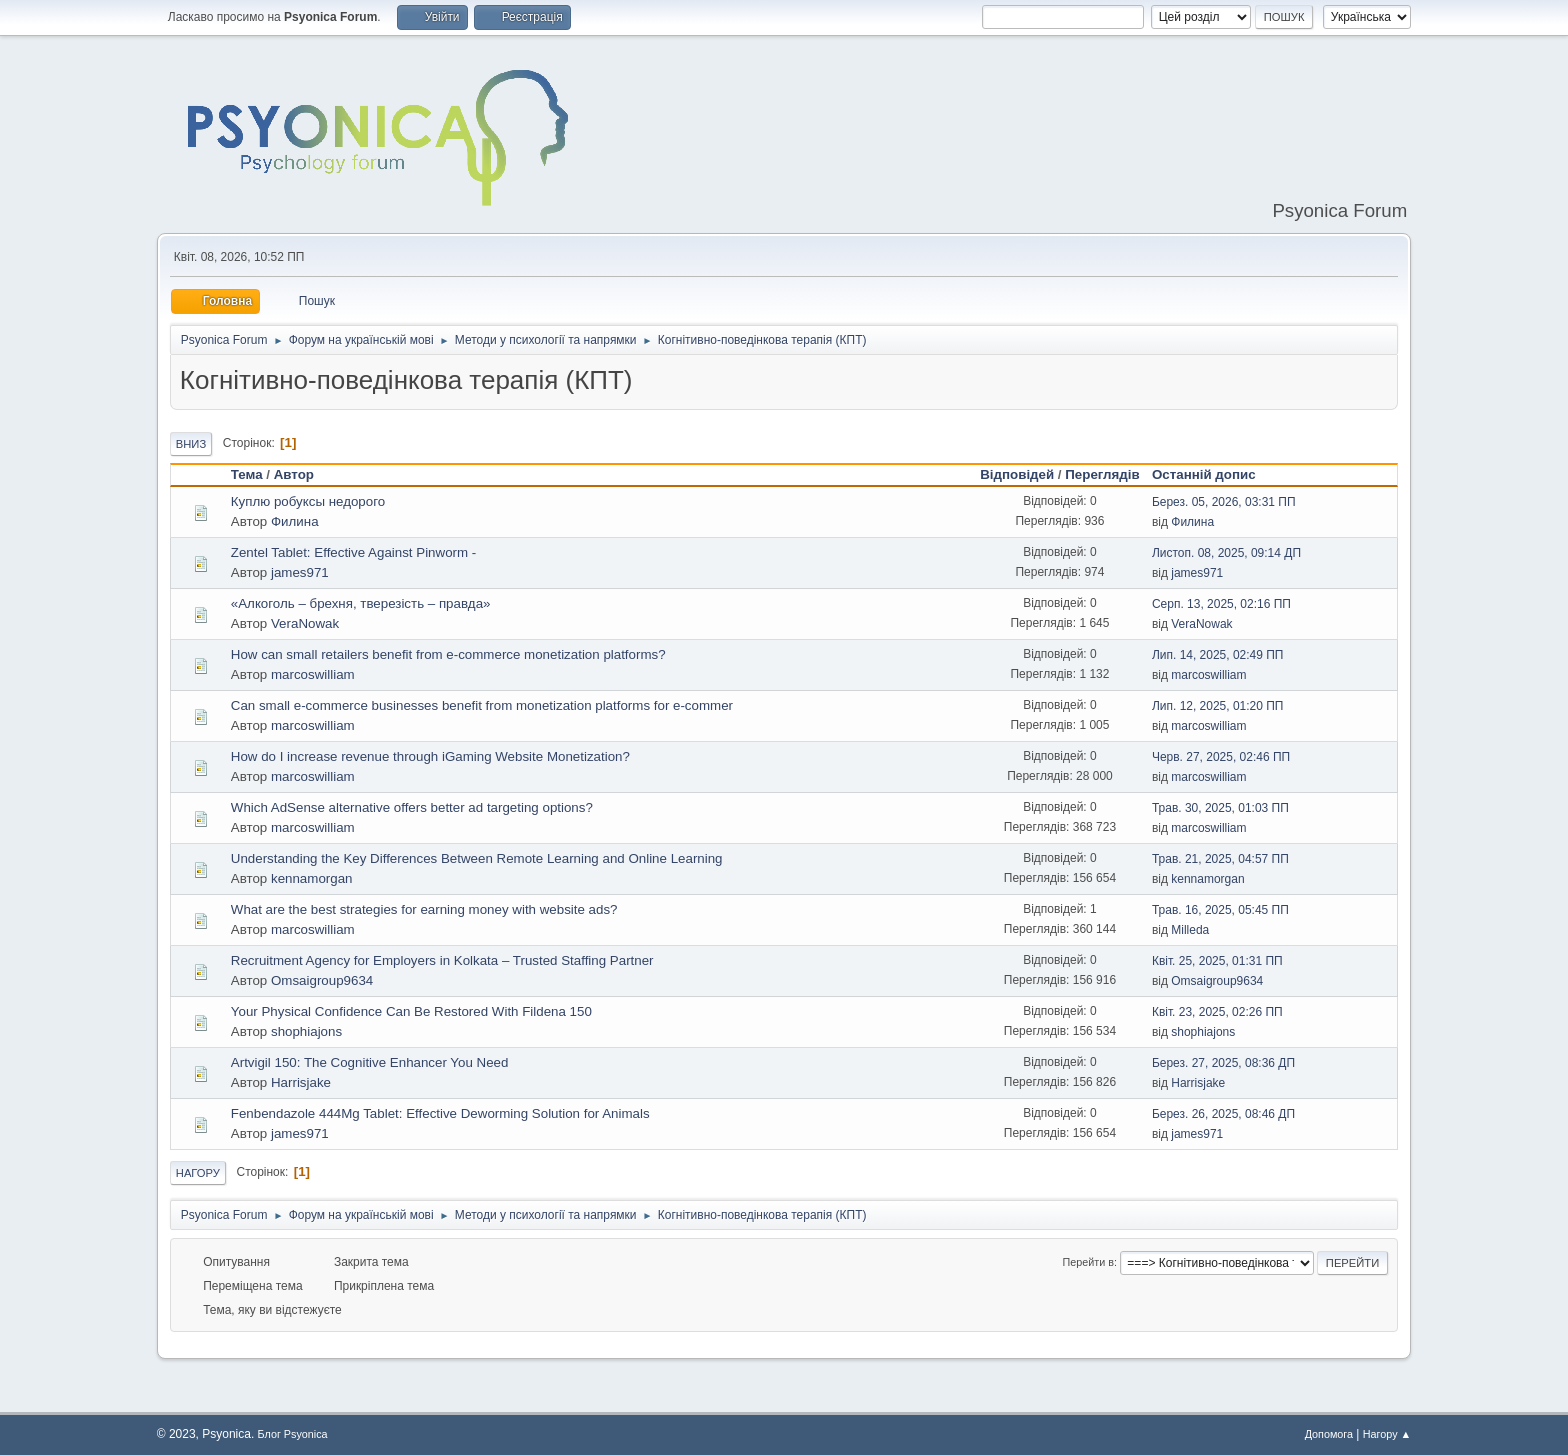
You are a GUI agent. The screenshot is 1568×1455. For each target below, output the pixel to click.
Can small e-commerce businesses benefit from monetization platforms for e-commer (482, 705)
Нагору (198, 1173)
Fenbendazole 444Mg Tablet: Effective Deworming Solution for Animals (440, 1113)
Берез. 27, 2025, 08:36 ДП (1223, 1063)
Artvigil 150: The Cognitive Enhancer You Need (370, 1062)
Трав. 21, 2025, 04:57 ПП (1220, 859)
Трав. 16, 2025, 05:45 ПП (1220, 910)
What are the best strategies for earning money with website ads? (424, 909)
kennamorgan (312, 878)
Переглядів (1102, 474)
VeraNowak (305, 623)
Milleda (1190, 930)
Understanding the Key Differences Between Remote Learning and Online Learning (477, 858)
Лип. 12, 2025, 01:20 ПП (1218, 706)
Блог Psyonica (293, 1434)
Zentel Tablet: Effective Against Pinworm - (353, 552)
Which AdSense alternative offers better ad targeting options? (412, 807)
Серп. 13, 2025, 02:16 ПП (1221, 604)
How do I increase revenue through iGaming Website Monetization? (430, 756)
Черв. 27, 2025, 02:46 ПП (1221, 757)
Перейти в (1088, 1262)
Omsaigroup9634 (322, 980)
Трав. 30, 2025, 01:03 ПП (1220, 808)
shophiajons (306, 1031)
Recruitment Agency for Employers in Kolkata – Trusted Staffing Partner (442, 960)
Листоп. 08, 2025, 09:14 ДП (1226, 553)
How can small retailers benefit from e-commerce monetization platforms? (448, 654)
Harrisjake (301, 1082)
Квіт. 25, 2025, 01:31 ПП (1217, 961)
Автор (294, 474)
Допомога (1329, 1434)
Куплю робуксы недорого (308, 501)
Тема (247, 474)
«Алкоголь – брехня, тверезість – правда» (361, 603)
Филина (295, 521)
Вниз (191, 444)
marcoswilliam (313, 674)
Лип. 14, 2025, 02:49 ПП (1218, 655)
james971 (300, 572)
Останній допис (1213, 474)
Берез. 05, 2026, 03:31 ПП (1224, 502)
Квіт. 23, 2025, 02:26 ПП (1217, 1012)
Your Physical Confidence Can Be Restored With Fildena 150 (411, 1011)
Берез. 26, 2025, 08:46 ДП (1223, 1114)
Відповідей (1017, 474)
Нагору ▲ (1387, 1434)
